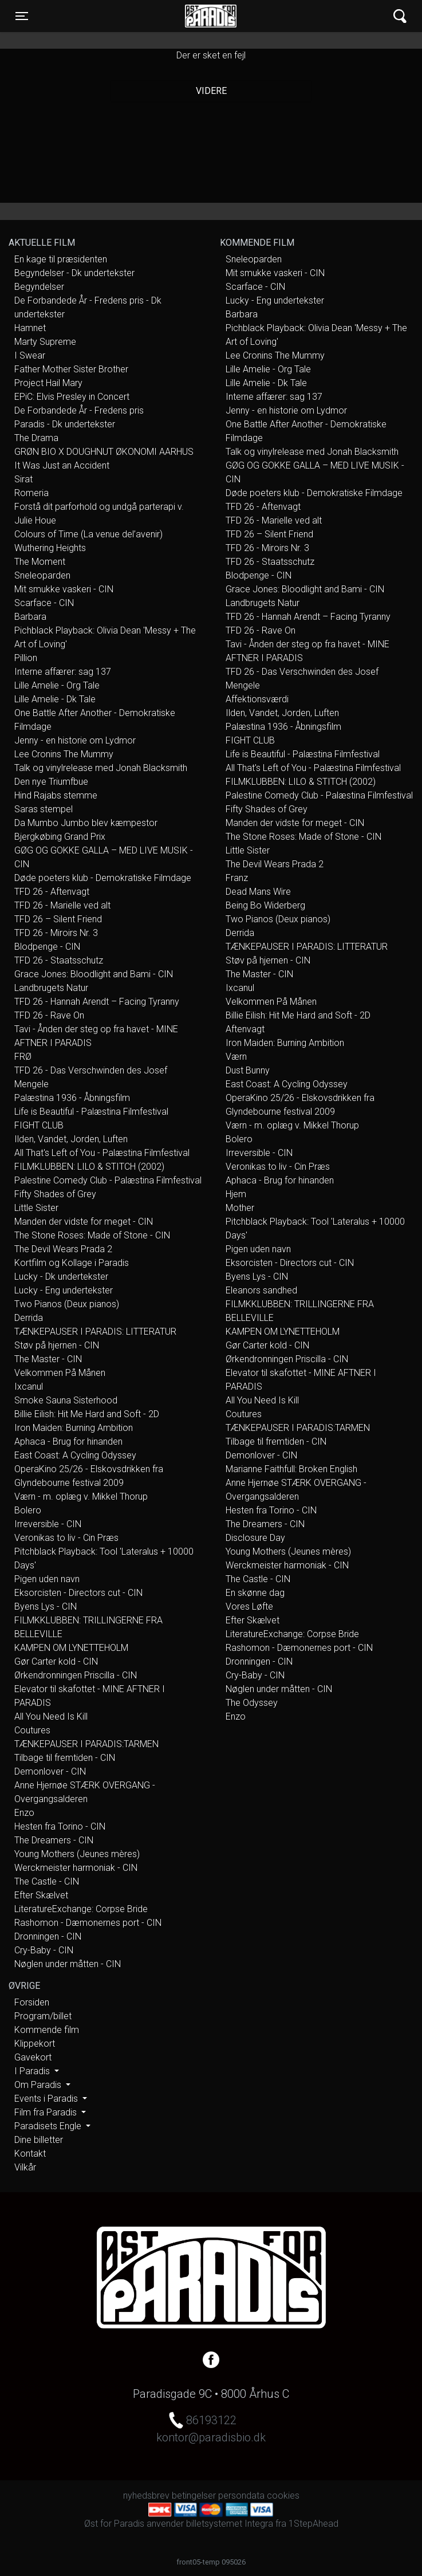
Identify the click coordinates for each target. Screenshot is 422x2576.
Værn (236, 1056)
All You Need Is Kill (51, 1716)
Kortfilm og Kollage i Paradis (71, 1262)
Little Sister (36, 1207)
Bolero (27, 1510)
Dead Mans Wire (258, 891)
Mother (240, 1207)
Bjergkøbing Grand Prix (59, 836)
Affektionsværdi (257, 699)
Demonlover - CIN (50, 1771)
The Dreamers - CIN (53, 1840)
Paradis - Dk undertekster (64, 424)
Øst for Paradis (210, 16)
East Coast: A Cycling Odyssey (75, 1455)
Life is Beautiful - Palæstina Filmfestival (91, 1111)
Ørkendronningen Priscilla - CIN (75, 1675)
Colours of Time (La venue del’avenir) (88, 534)
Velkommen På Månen (59, 1372)
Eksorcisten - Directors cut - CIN (78, 1592)
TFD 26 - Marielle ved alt (62, 905)
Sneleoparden (42, 575)
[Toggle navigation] (22, 16)
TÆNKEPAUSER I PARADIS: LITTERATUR (95, 1331)
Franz (237, 877)
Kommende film (46, 2029)
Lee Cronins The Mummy (63, 754)
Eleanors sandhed (261, 1290)
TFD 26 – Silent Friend (58, 919)
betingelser (194, 2495)
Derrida (28, 1317)
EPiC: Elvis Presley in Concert (71, 396)
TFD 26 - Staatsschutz (58, 960)
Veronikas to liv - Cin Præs (66, 1537)
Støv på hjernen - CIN (56, 1345)
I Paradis (33, 2071)
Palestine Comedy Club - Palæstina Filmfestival (108, 1180)
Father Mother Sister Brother (71, 369)
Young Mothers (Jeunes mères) (77, 1854)
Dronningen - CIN (47, 1936)
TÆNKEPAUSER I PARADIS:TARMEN (86, 1744)
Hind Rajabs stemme (55, 795)
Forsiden (31, 2002)
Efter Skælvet (41, 1895)
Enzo (24, 1812)
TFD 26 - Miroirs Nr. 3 (56, 932)
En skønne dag (255, 1592)
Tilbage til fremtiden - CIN (64, 1757)
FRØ (22, 1056)
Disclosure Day (255, 1537)
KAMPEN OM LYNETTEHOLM (71, 1647)
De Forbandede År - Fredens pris (79, 410)
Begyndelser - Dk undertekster (74, 273)
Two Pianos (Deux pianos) (66, 1304)
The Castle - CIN (46, 1881)
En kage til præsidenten (60, 259)
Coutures (32, 1730)
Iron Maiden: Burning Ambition (73, 1427)
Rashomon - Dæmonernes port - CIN (87, 1922)
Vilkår (25, 2167)
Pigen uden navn (47, 1579)
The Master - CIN (48, 1359)
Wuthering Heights (50, 547)
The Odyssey (252, 1702)
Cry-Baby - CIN (43, 1950)
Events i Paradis (47, 2098)
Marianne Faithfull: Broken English (291, 1469)
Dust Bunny (248, 1070)
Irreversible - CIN (47, 1524)
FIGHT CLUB (39, 1125)
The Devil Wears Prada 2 (63, 1249)
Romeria (31, 492)
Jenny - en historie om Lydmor (75, 740)
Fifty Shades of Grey (55, 1194)
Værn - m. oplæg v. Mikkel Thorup (81, 1496)
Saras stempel (43, 809)
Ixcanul (28, 1386)
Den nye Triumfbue (51, 781)
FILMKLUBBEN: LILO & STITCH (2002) (89, 1166)
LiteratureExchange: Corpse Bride (81, 1909)
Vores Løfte (249, 1606)
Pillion (25, 657)
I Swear (29, 355)
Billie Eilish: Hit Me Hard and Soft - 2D (86, 1414)
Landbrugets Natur (51, 987)
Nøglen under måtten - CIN (67, 1963)
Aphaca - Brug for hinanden (68, 1441)
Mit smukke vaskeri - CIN (63, 589)
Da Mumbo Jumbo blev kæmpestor (85, 822)
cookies (283, 2495)
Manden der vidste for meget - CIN (83, 1221)
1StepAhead (313, 2523)
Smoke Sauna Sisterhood (65, 1400)
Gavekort (33, 2057)
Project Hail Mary (48, 382)
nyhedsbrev (146, 2495)
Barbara (30, 616)
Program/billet (43, 2016)
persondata (241, 2495)
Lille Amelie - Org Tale (57, 685)
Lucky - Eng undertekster (63, 1290)
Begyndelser (39, 286)
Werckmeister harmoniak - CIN (75, 1867)
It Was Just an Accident (61, 465)
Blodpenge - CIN (47, 946)
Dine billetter (38, 2139)
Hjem (236, 1194)
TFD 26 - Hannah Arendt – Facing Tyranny (96, 1001)
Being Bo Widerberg (265, 905)
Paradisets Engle (49, 2126)
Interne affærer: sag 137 (62, 671)
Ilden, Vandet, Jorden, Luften (71, 1139)
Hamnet (30, 328)
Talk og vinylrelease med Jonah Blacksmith (100, 767)
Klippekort (34, 2043)
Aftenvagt (245, 1029)
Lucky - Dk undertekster (61, 1276)
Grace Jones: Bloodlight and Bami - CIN (93, 974)
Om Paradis (39, 2084)
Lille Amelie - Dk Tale (55, 699)
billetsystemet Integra (229, 2523)
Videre (211, 90)
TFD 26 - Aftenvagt (51, 891)
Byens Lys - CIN (45, 1606)
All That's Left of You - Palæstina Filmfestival (102, 1152)
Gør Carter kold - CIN (56, 1661)
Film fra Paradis (46, 2112)
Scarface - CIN (44, 602)
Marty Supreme (45, 341)
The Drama (36, 437)
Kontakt (30, 2153)
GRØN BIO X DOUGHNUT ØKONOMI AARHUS (104, 451)
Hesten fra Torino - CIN (59, 1826)
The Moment (39, 561)
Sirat (23, 479)
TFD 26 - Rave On (49, 1015)
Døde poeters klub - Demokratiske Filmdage (102, 877)
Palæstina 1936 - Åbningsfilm (72, 1097)
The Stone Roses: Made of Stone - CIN (92, 1235)
